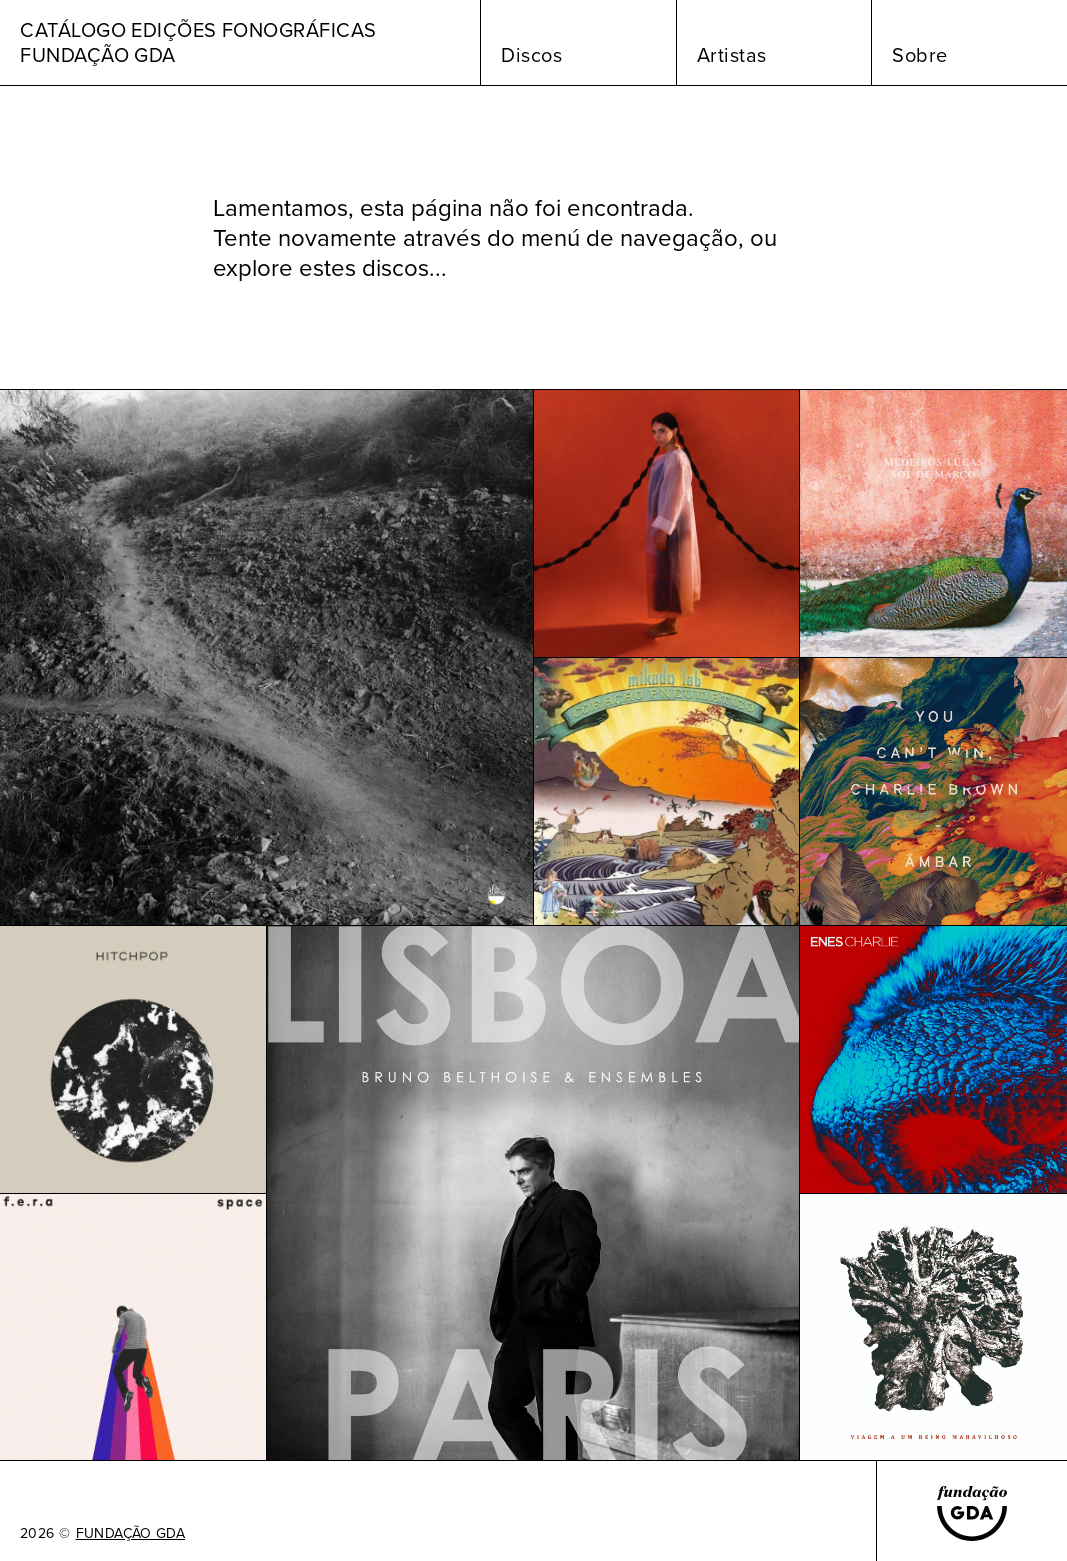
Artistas (732, 55)
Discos (531, 55)
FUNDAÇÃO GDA (130, 1534)
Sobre (920, 55)
